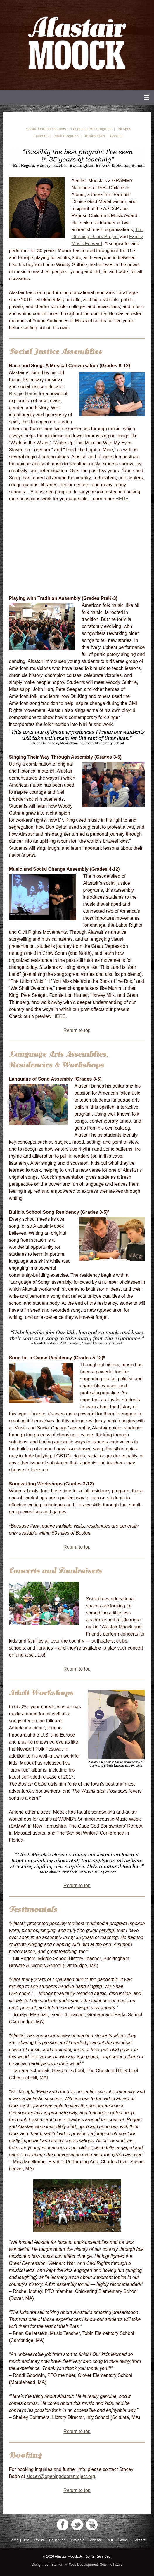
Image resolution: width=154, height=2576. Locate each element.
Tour (109, 2540)
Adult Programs (66, 136)
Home (14, 2540)
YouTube (92, 2524)
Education (57, 2540)
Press (39, 2540)
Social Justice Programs (46, 129)
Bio (26, 2540)
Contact (138, 2540)
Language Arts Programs (92, 129)
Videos (95, 2540)
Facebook (62, 2524)
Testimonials (94, 136)
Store (122, 2540)
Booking (117, 136)
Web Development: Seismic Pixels (95, 2565)
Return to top (77, 1030)
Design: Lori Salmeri (47, 2565)
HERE (121, 498)
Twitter (77, 2524)
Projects (77, 2540)
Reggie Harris (23, 393)
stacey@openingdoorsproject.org (60, 2476)
